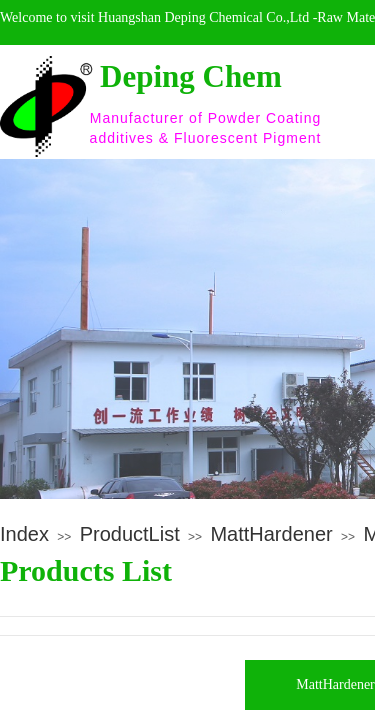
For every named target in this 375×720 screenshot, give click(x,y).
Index (24, 534)
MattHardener (271, 534)
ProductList (130, 534)
